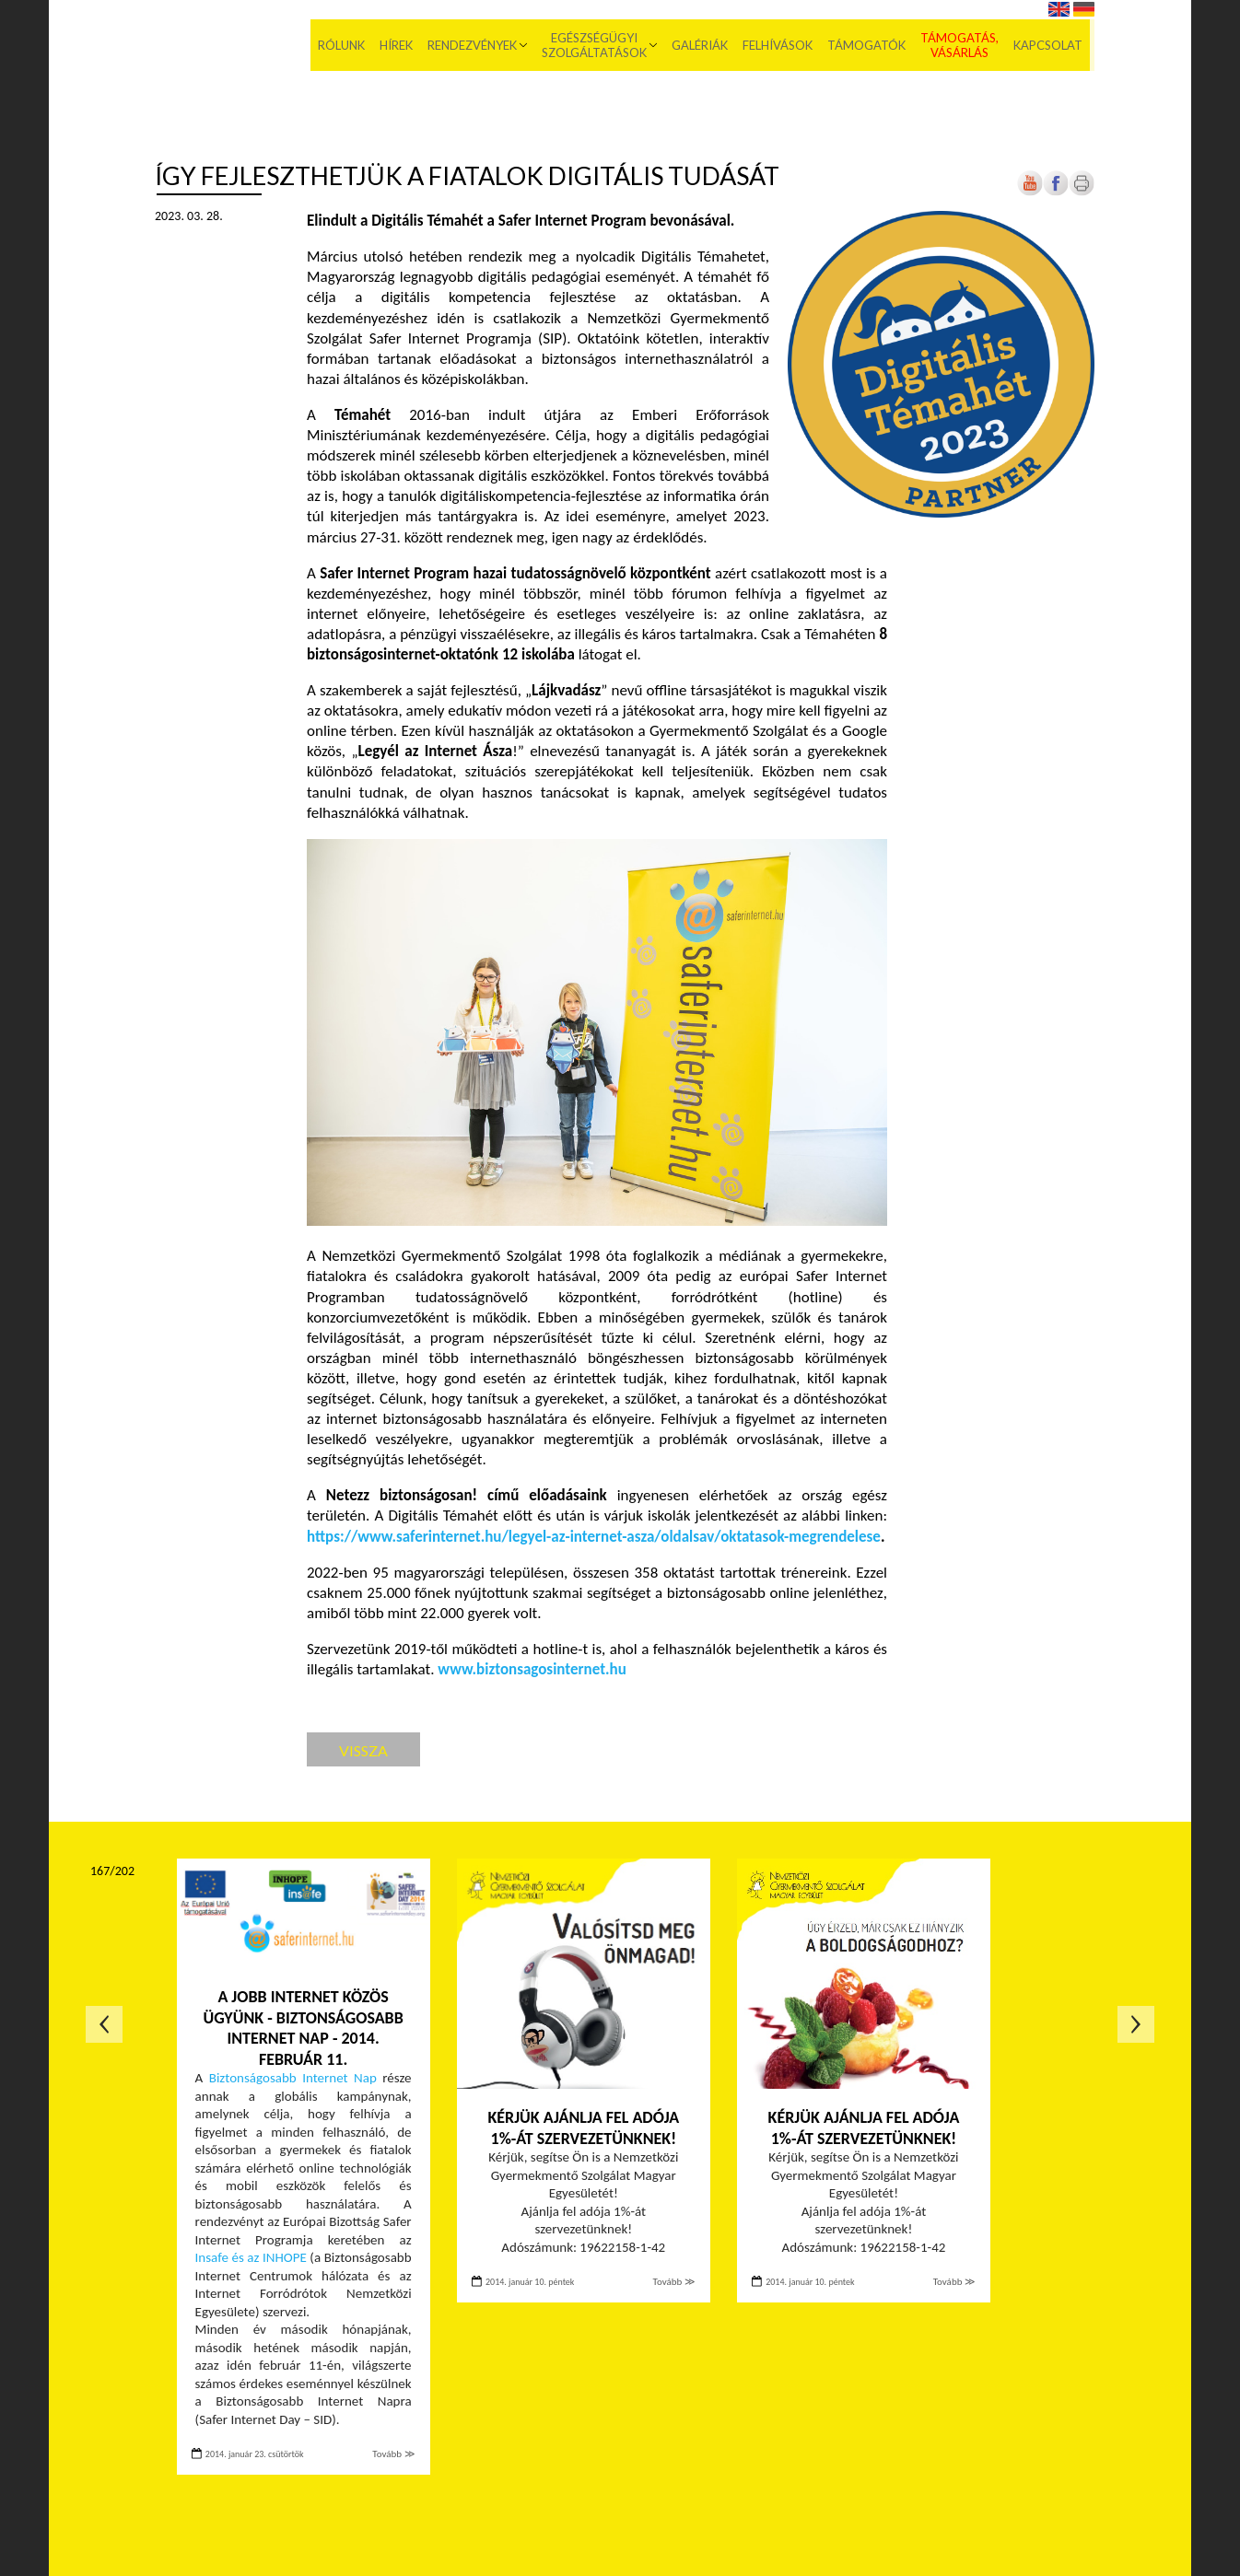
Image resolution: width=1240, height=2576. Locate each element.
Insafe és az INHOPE (251, 2257)
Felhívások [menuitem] (782, 46)
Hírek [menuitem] (400, 46)
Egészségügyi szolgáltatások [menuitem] (598, 46)
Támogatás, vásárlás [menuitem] (964, 46)
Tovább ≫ (393, 2454)
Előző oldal (104, 2024)
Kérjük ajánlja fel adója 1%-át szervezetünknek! (583, 2128)
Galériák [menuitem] (704, 46)
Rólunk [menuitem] (345, 46)
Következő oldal (1135, 2024)
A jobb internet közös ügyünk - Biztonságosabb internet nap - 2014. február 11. (303, 2028)
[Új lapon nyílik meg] (1056, 192)
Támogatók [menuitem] (871, 46)
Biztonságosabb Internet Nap (293, 2077)
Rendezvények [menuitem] (476, 46)
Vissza (363, 1750)
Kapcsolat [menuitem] (1052, 46)
